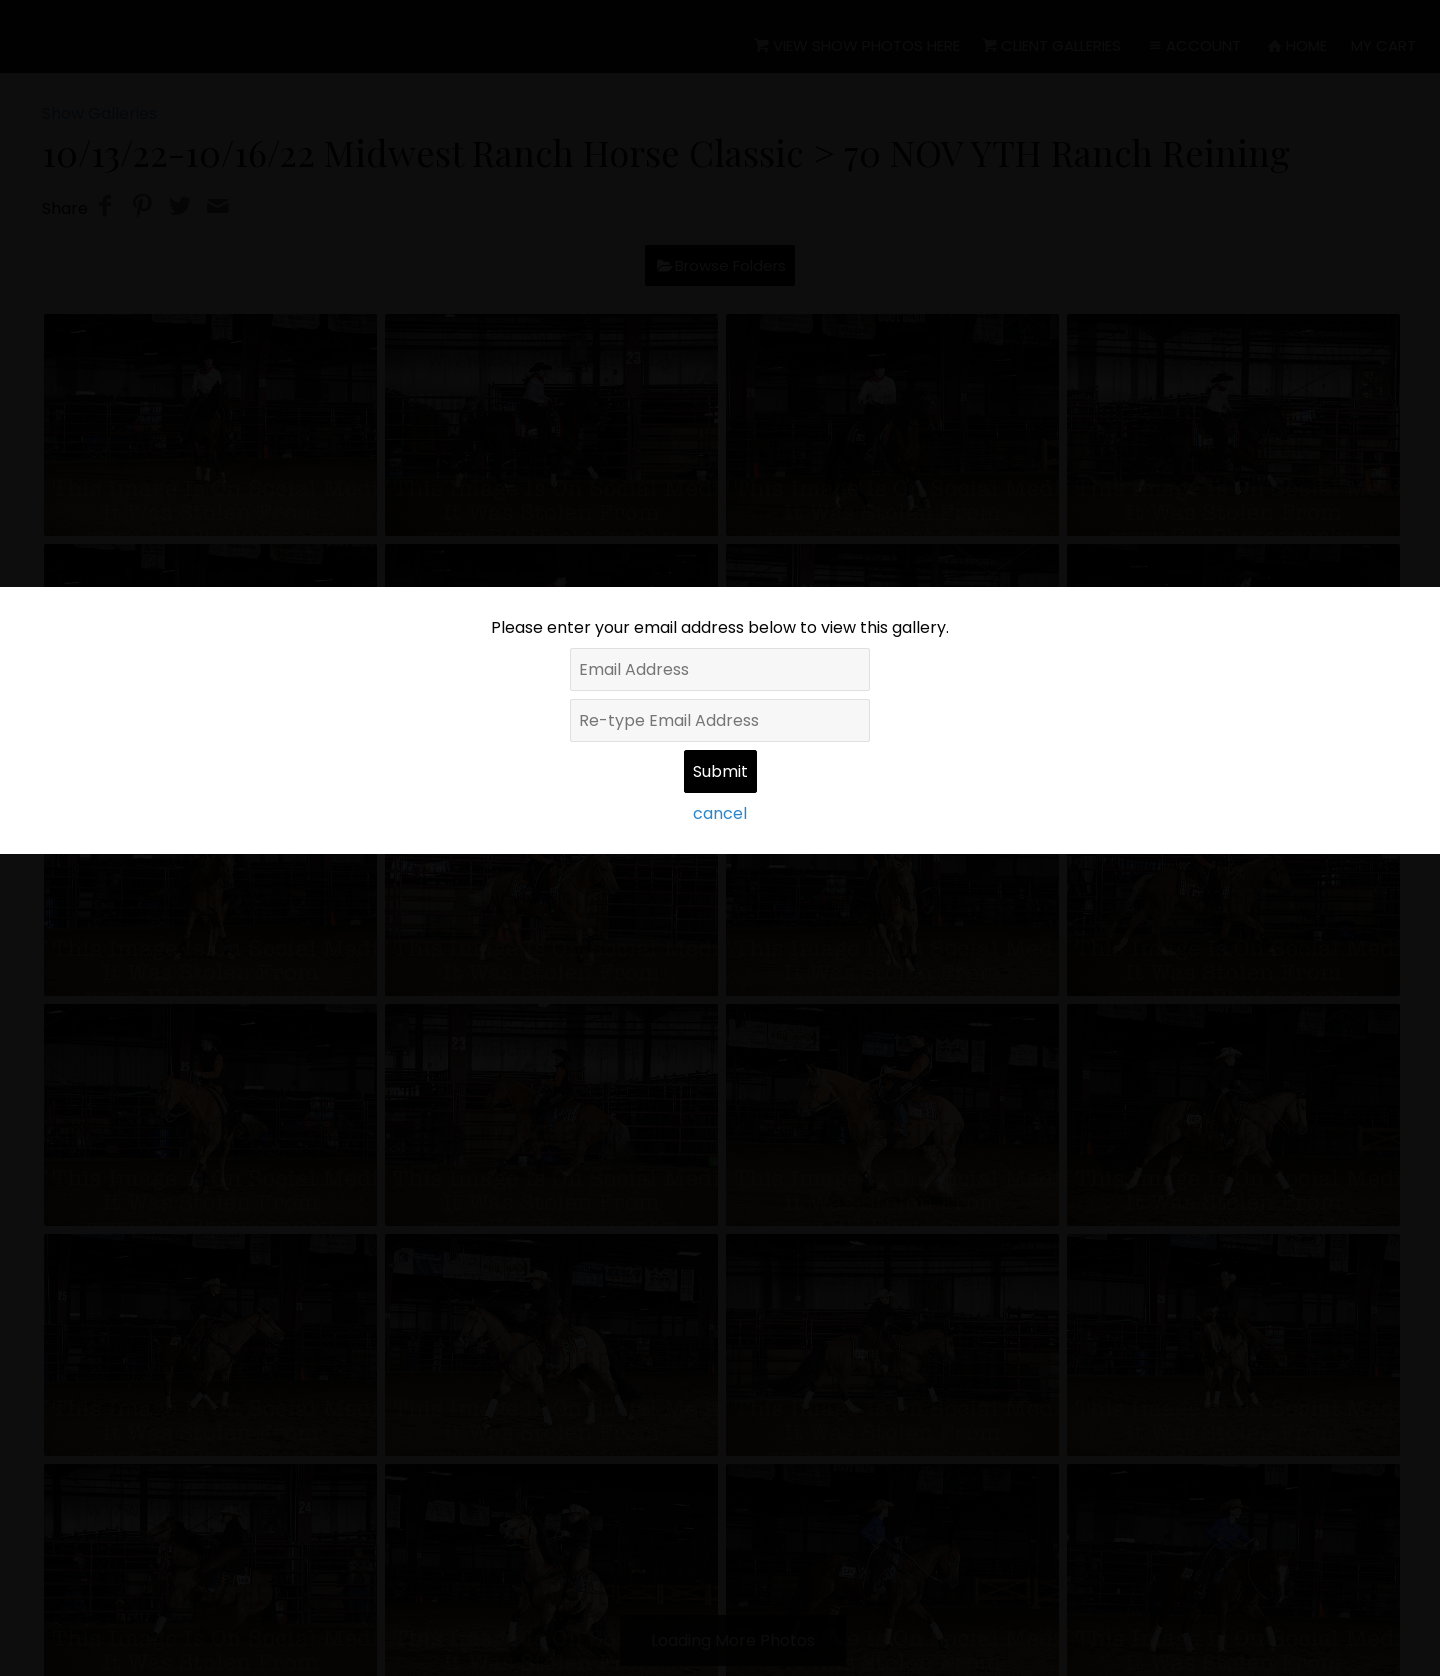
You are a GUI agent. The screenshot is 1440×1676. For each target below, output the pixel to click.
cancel (720, 813)
